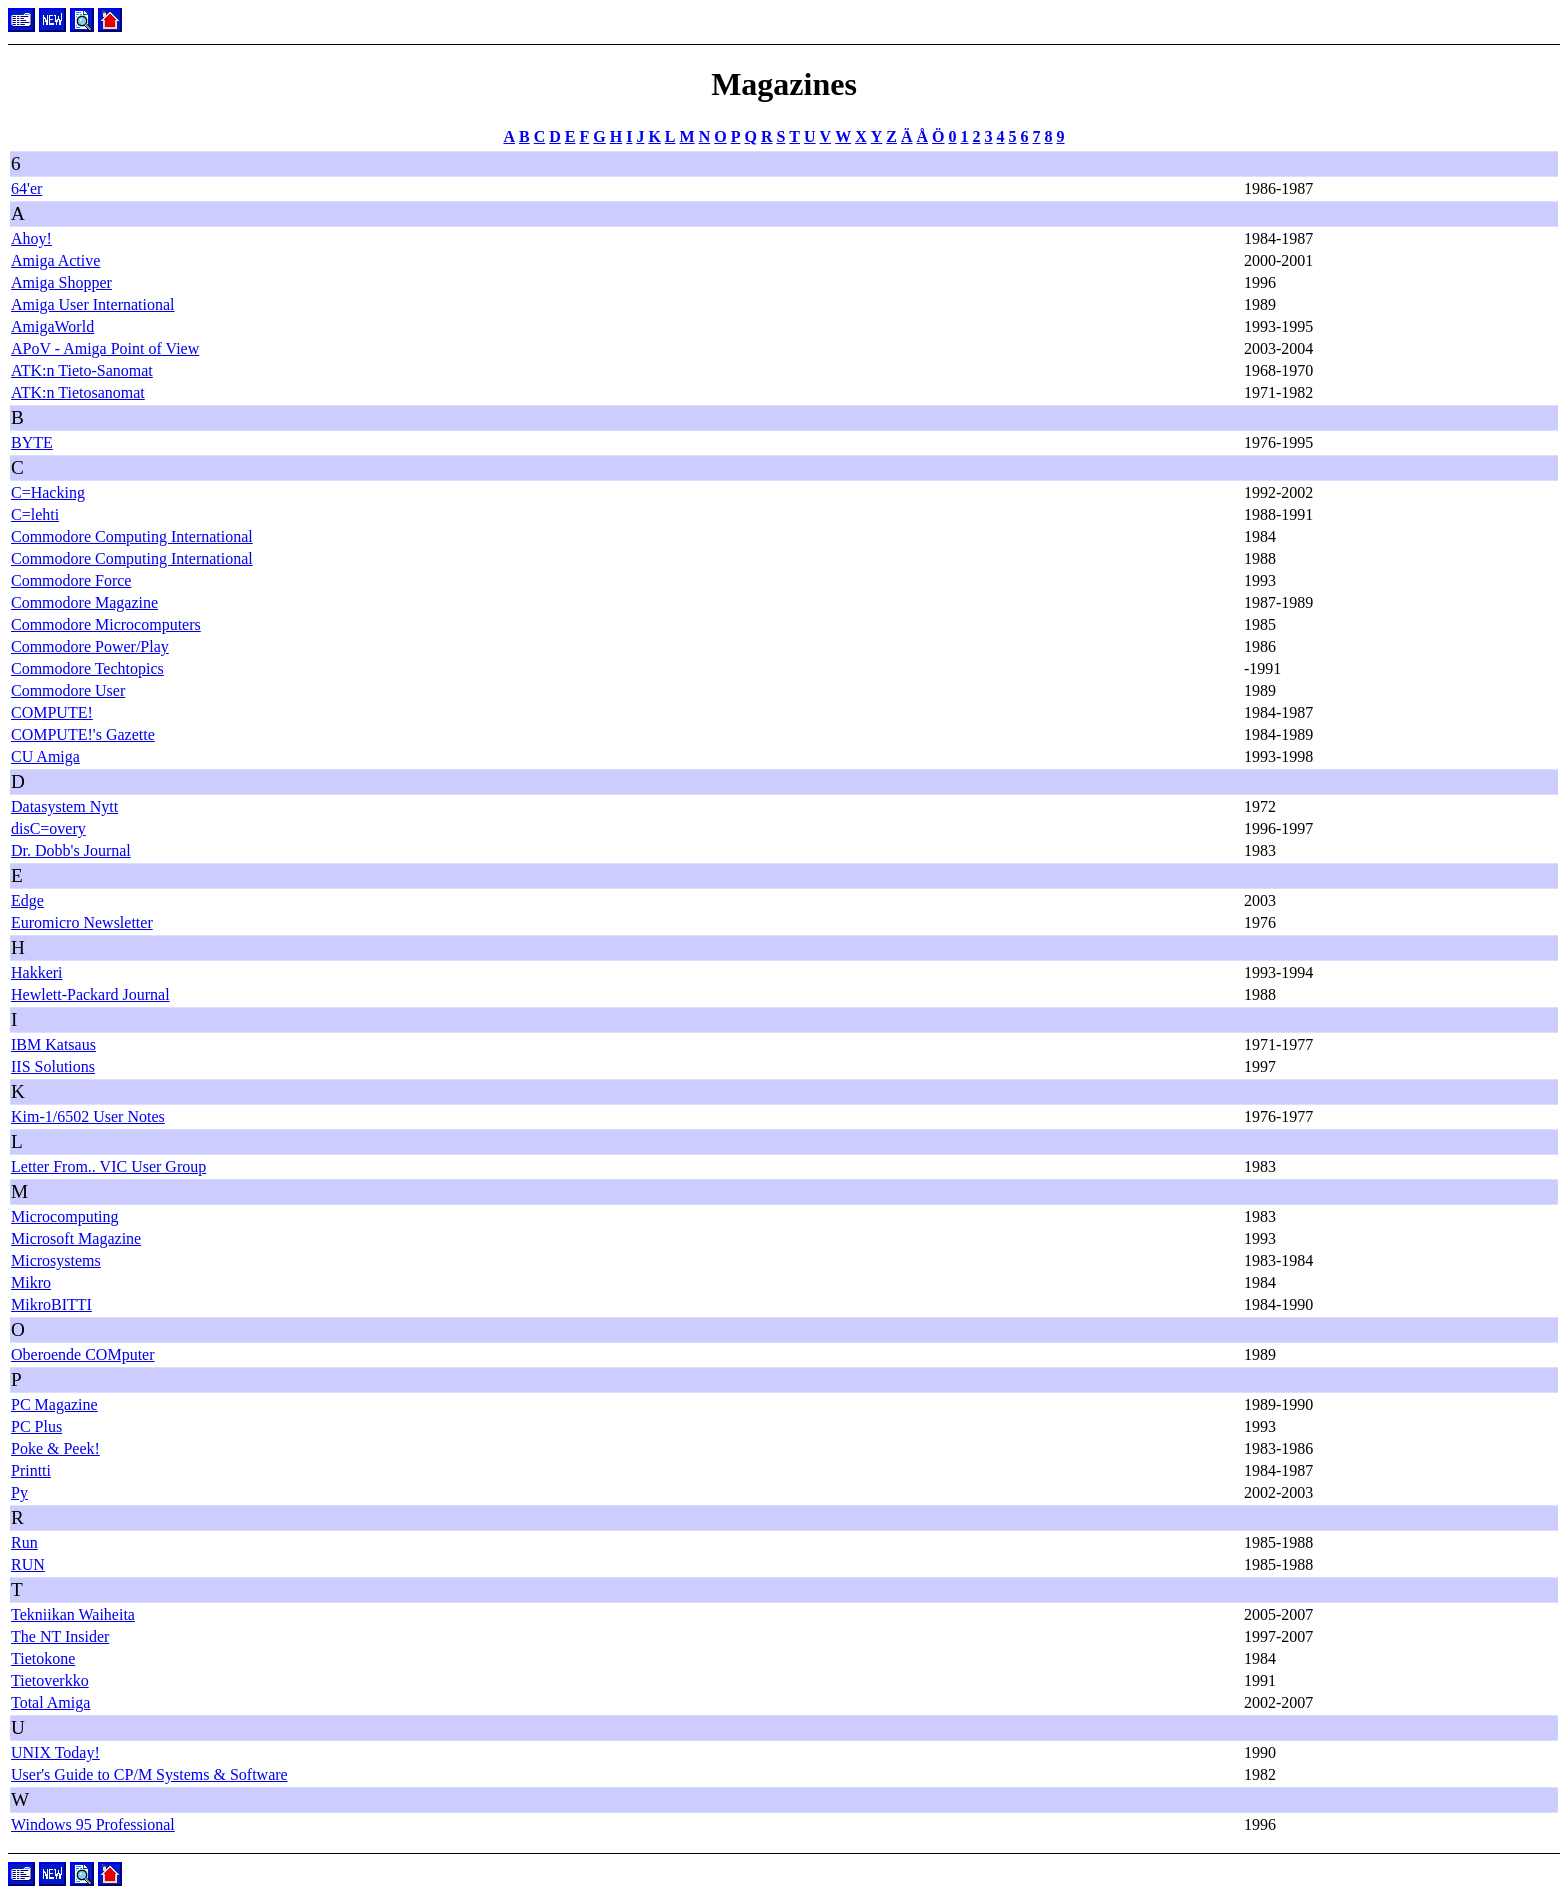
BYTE (32, 442)
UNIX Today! (55, 1752)
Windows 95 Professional (93, 1824)
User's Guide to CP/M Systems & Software (149, 1774)
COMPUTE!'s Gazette (83, 734)
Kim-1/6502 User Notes (88, 1116)
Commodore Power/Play (90, 646)
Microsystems (56, 1260)
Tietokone (43, 1658)
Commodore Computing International (132, 536)
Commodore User (68, 690)
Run (24, 1542)
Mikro (31, 1282)
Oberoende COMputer (83, 1354)
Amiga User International (93, 304)
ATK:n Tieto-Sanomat (82, 370)
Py (19, 1492)
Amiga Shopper (61, 282)
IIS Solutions (53, 1066)
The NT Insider (60, 1636)
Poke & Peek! (55, 1448)
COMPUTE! (52, 712)
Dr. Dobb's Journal (71, 850)
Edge (27, 900)
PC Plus (36, 1426)
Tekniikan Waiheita (73, 1614)
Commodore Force (71, 580)
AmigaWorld (52, 326)
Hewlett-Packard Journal (90, 994)
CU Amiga (45, 756)
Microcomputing (65, 1216)
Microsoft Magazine (76, 1238)
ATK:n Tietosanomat (78, 392)
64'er (26, 188)
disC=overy (48, 828)
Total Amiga (50, 1702)
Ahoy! (31, 238)
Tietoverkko (50, 1680)
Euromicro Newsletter (82, 922)
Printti (31, 1470)
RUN (28, 1564)
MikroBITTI (51, 1304)
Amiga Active (55, 260)
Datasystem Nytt (64, 806)
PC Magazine (54, 1404)
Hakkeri (37, 972)
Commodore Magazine (84, 602)
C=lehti (35, 514)
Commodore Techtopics (87, 668)
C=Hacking (48, 492)
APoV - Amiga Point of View (105, 348)
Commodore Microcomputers (106, 624)
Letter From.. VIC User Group (108, 1166)
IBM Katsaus (53, 1044)
